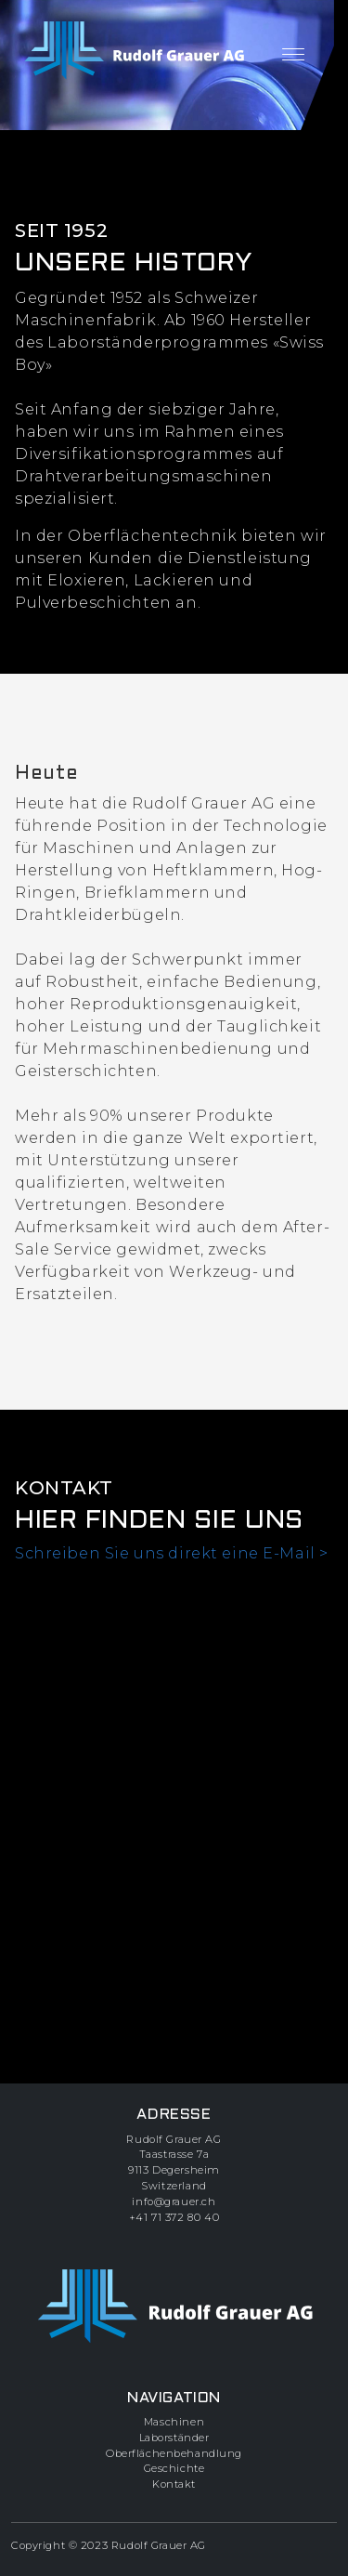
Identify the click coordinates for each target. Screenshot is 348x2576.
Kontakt (174, 2484)
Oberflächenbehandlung (174, 2453)
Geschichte (174, 2468)
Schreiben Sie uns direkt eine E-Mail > (172, 1553)
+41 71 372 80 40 (174, 2217)
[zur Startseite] (133, 51)
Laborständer (174, 2437)
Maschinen (174, 2421)
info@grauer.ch (173, 2201)
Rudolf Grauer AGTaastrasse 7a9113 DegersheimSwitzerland (173, 2162)
